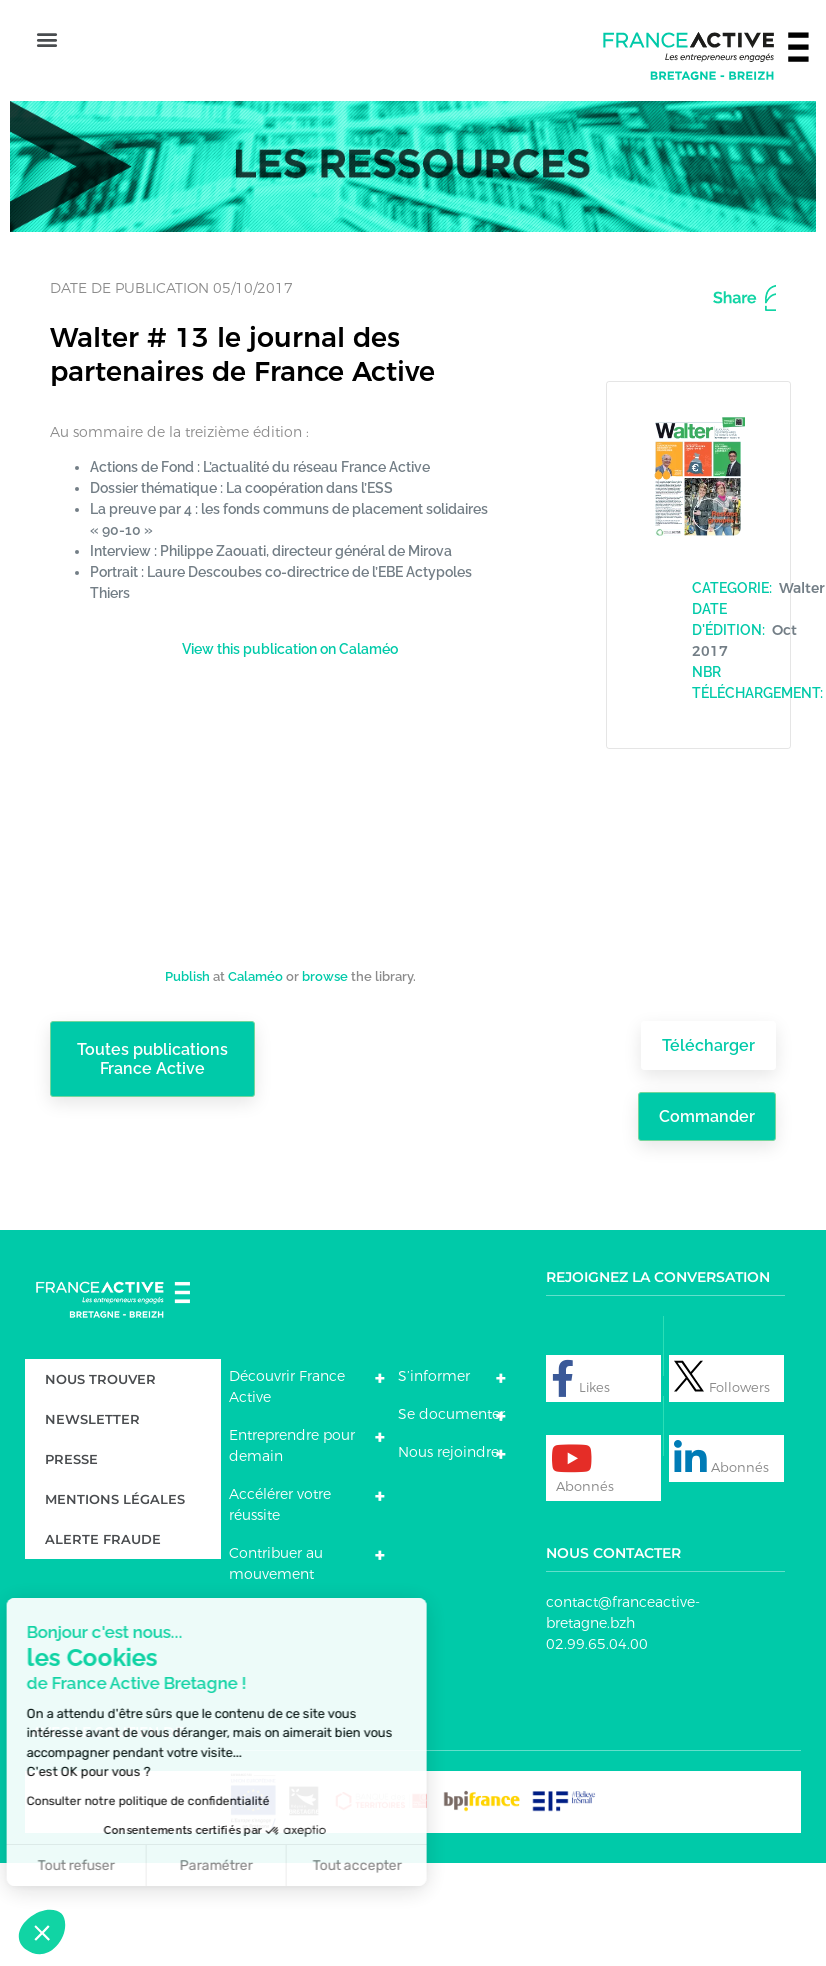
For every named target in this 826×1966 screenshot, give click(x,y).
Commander (704, 1227)
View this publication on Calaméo (290, 757)
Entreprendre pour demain (292, 1556)
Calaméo (255, 1084)
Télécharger (707, 1155)
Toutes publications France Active (153, 1179)
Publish (187, 1084)
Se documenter (451, 1525)
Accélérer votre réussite (280, 1615)
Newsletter (92, 1530)
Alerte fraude (103, 1650)
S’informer (434, 1487)
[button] (46, 100)
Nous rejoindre (448, 1563)
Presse (71, 1570)
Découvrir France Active (287, 1497)
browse (325, 1084)
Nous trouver (100, 1490)
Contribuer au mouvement (276, 1674)
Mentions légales (115, 1610)
